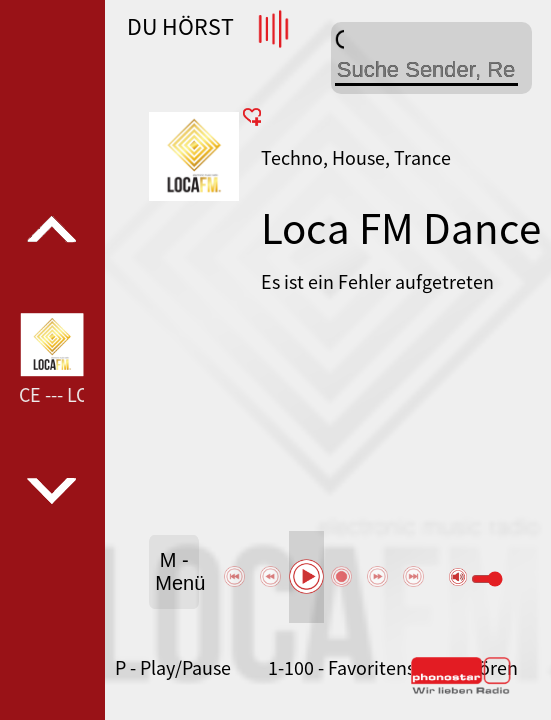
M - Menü (177, 571)
